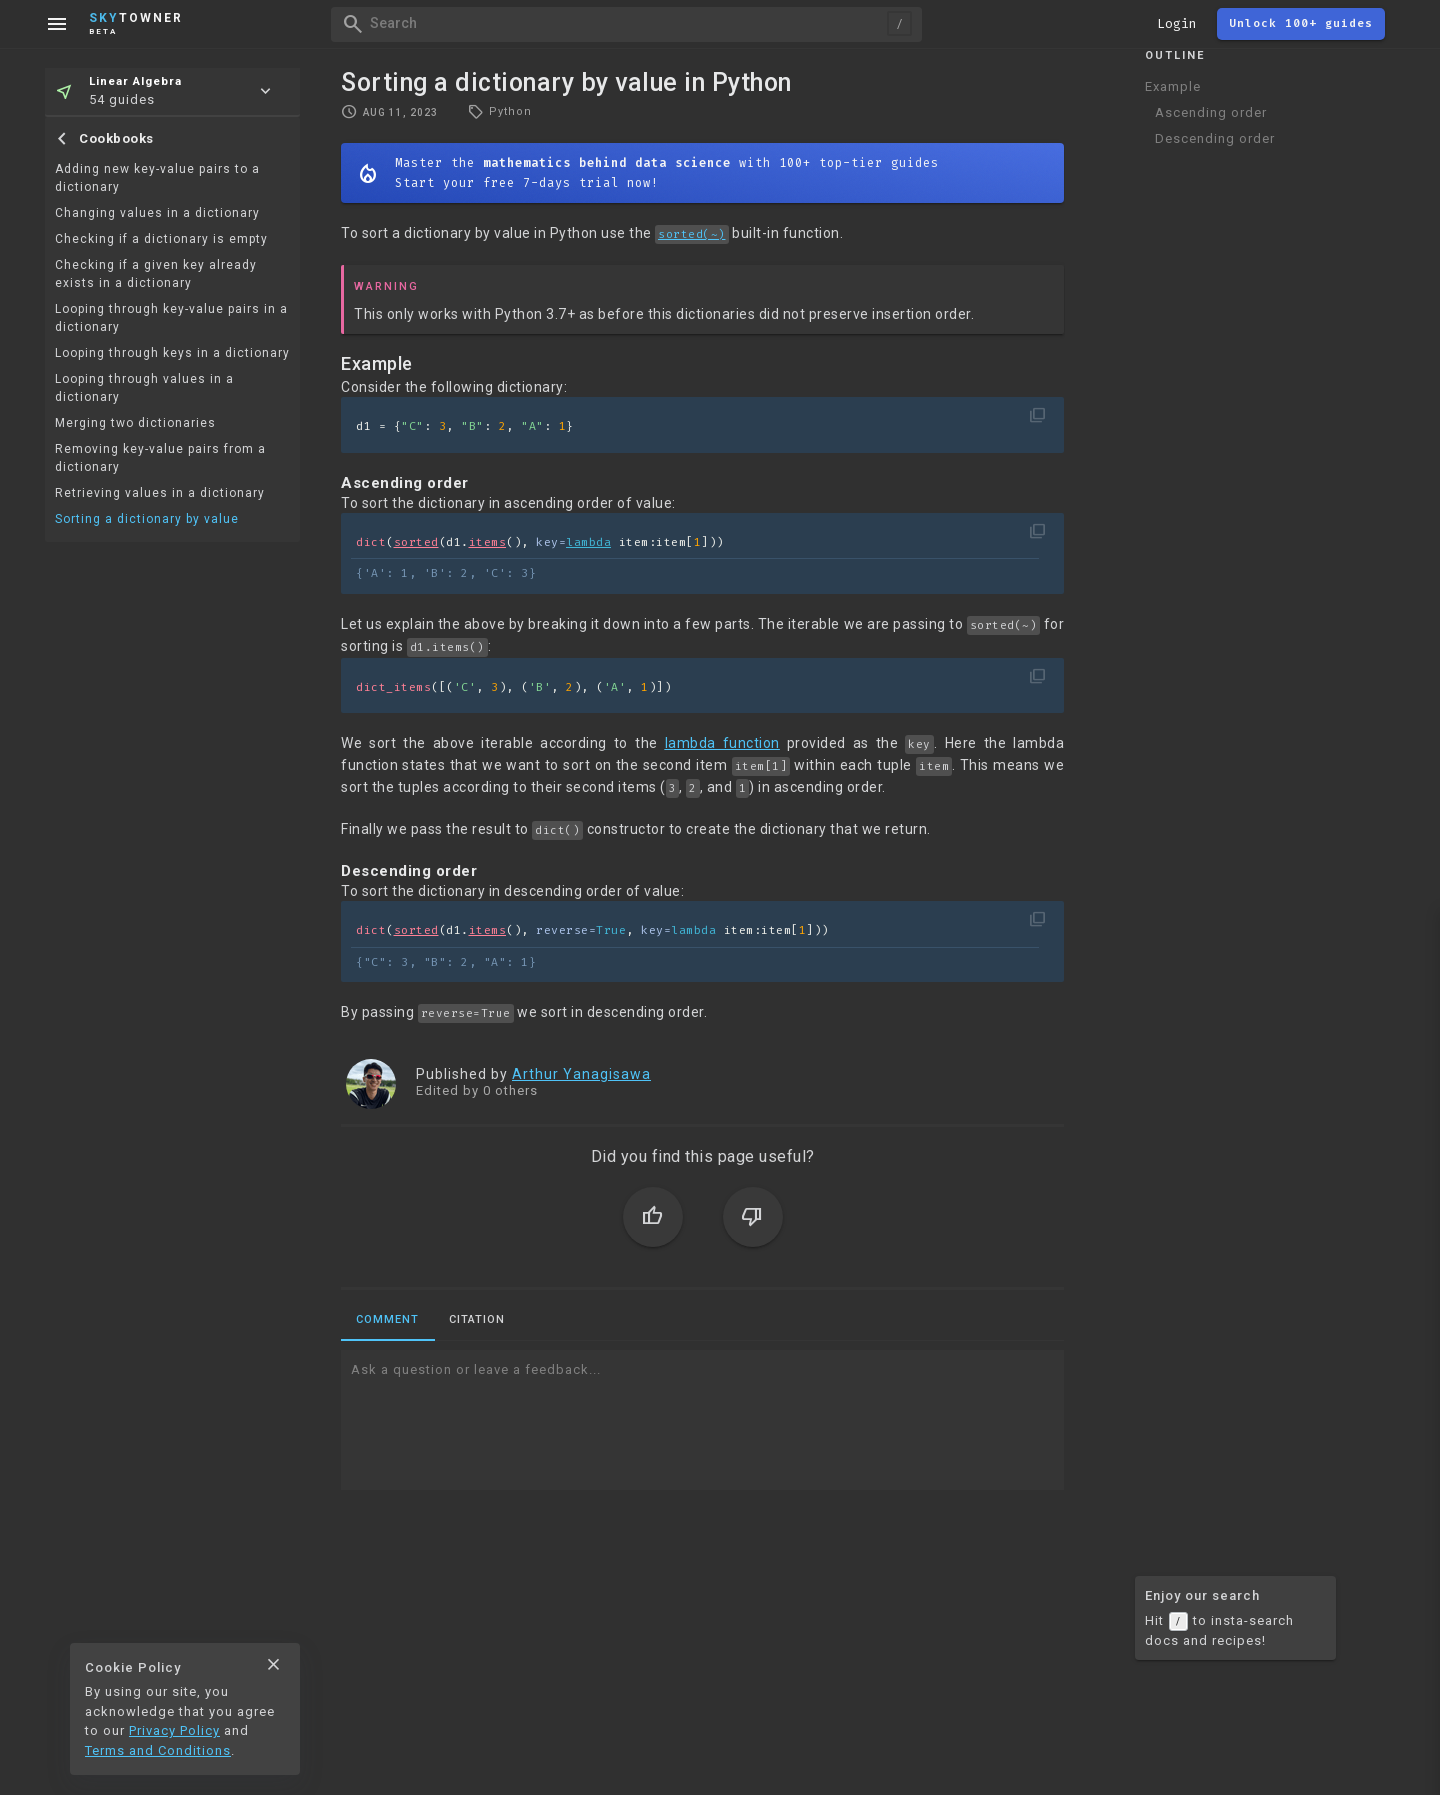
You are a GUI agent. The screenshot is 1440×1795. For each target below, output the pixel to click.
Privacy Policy (174, 1730)
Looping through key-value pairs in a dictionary (171, 318)
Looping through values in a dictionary (144, 388)
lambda (588, 542)
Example (1173, 86)
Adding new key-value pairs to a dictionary (157, 178)
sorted (416, 542)
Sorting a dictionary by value (147, 519)
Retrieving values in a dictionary (160, 493)
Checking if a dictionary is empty (161, 239)
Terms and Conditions (158, 1750)
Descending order (1215, 138)
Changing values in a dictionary (157, 213)
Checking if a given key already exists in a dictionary (156, 274)
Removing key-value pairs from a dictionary (160, 458)
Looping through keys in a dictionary (172, 353)
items (488, 542)
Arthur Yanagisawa (581, 1074)
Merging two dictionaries (135, 423)
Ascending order (1211, 112)
